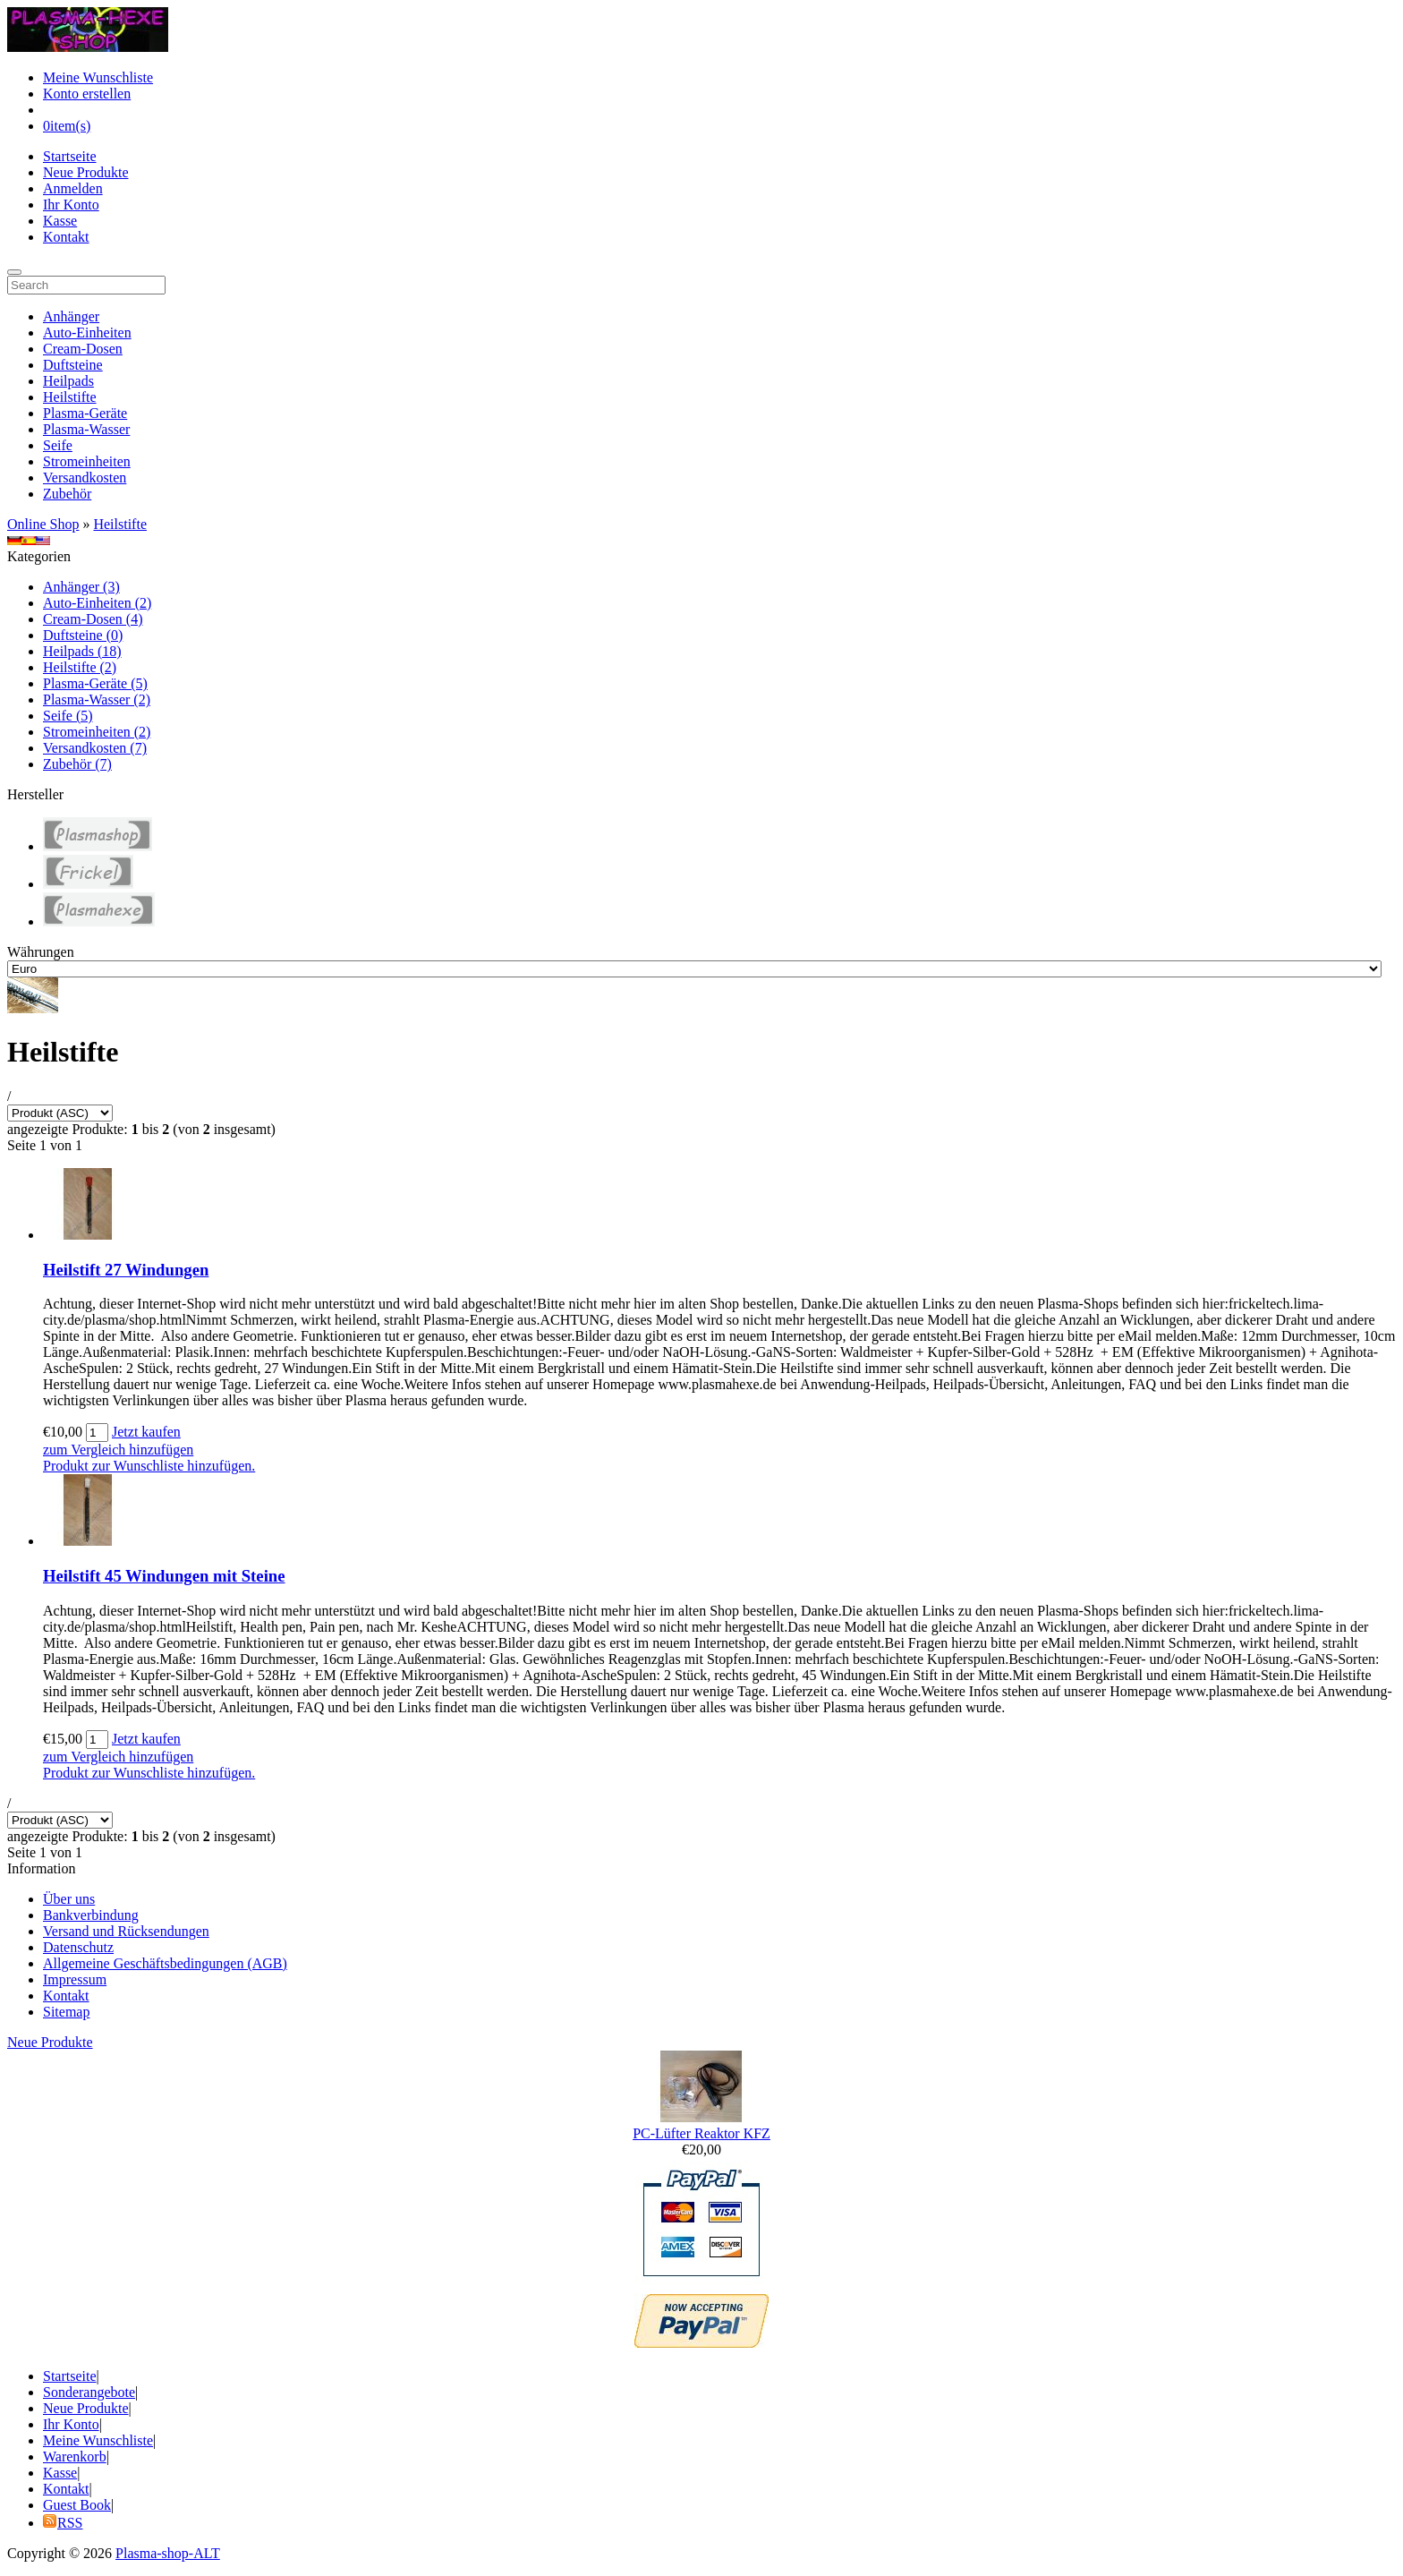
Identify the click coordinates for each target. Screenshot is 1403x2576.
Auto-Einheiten (87, 332)
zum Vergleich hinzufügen (118, 1449)
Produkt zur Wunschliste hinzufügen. (149, 1465)
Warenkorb (74, 2456)
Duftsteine (73, 364)
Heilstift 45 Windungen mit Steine (164, 1575)
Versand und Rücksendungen (126, 1931)
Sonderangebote (89, 2392)
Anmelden (73, 188)
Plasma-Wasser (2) (96, 699)
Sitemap (66, 2011)
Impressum (74, 1979)
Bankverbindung (91, 1915)
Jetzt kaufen (146, 1431)
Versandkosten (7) (95, 747)
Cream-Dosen (83, 348)
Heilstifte (70, 397)
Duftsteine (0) (83, 635)
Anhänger (71, 316)
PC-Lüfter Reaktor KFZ (701, 2133)
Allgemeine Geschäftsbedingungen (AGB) (165, 1963)
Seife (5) (68, 715)
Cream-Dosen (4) (93, 619)
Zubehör (67, 493)
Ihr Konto (71, 204)
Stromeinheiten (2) (96, 731)
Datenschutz (78, 1947)
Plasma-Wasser (86, 429)
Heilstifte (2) (79, 667)
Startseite (70, 156)
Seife (57, 445)
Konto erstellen (87, 93)
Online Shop (43, 524)
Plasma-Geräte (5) (95, 683)
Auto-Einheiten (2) (97, 602)
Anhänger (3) (81, 586)
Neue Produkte (86, 172)
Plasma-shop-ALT (167, 2553)
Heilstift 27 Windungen (125, 1269)
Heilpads (68, 380)
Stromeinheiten (87, 461)
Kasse (60, 220)
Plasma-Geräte (85, 413)
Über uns (69, 1898)
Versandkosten (84, 477)
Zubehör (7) (77, 764)
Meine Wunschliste (98, 77)
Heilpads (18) (82, 651)
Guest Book (77, 2504)
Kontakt (66, 236)
